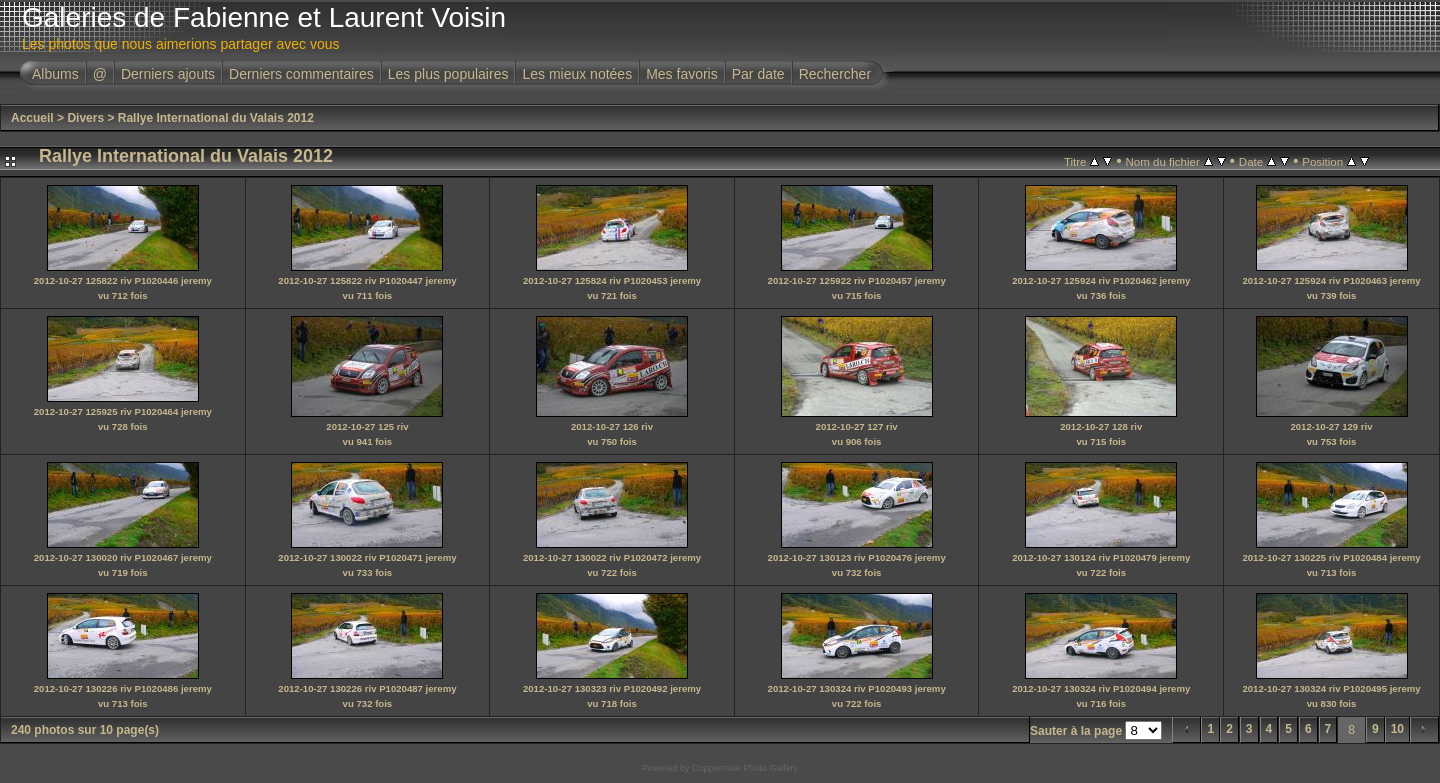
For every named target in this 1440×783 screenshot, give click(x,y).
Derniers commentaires (301, 74)
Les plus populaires (448, 74)
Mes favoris (682, 74)
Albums (55, 74)
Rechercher (835, 74)
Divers (85, 118)
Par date (758, 74)
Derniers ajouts (168, 74)
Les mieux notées (577, 74)
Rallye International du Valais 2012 (216, 118)
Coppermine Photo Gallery (745, 768)
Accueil (32, 118)
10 (1397, 729)
